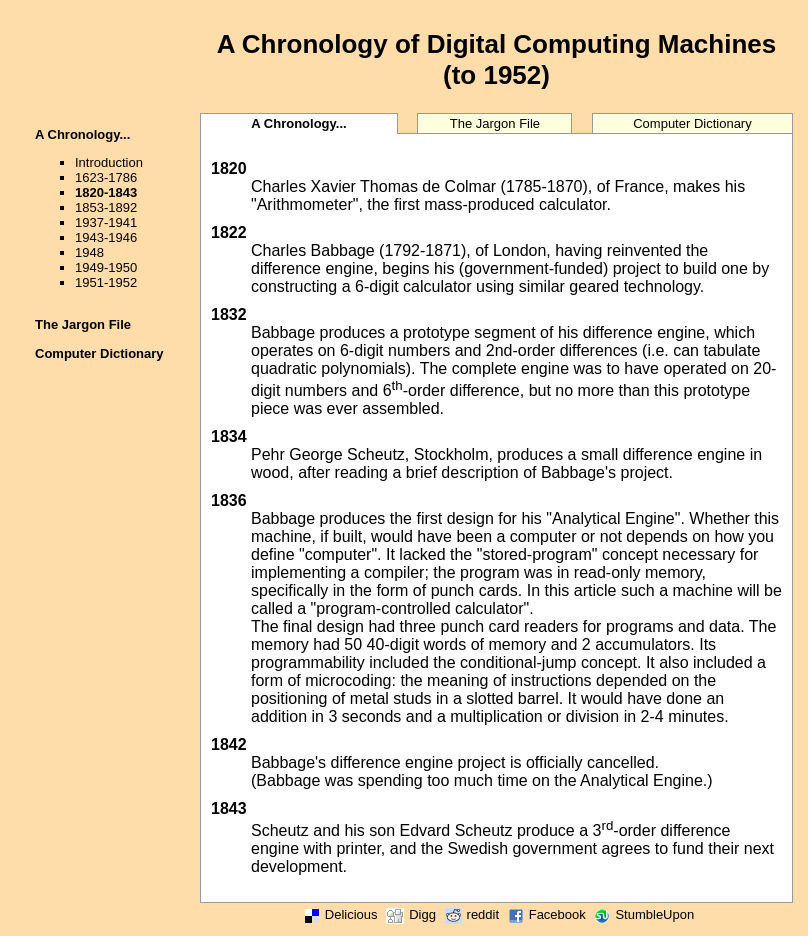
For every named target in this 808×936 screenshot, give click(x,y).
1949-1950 (106, 267)
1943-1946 (106, 237)
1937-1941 (106, 222)
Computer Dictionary (99, 353)
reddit (470, 914)
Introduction (109, 162)
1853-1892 (106, 207)
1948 (89, 252)
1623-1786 (106, 177)
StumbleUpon (641, 914)
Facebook (544, 914)
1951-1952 (106, 282)
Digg (408, 914)
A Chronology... (82, 134)
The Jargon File (83, 324)
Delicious (338, 914)
